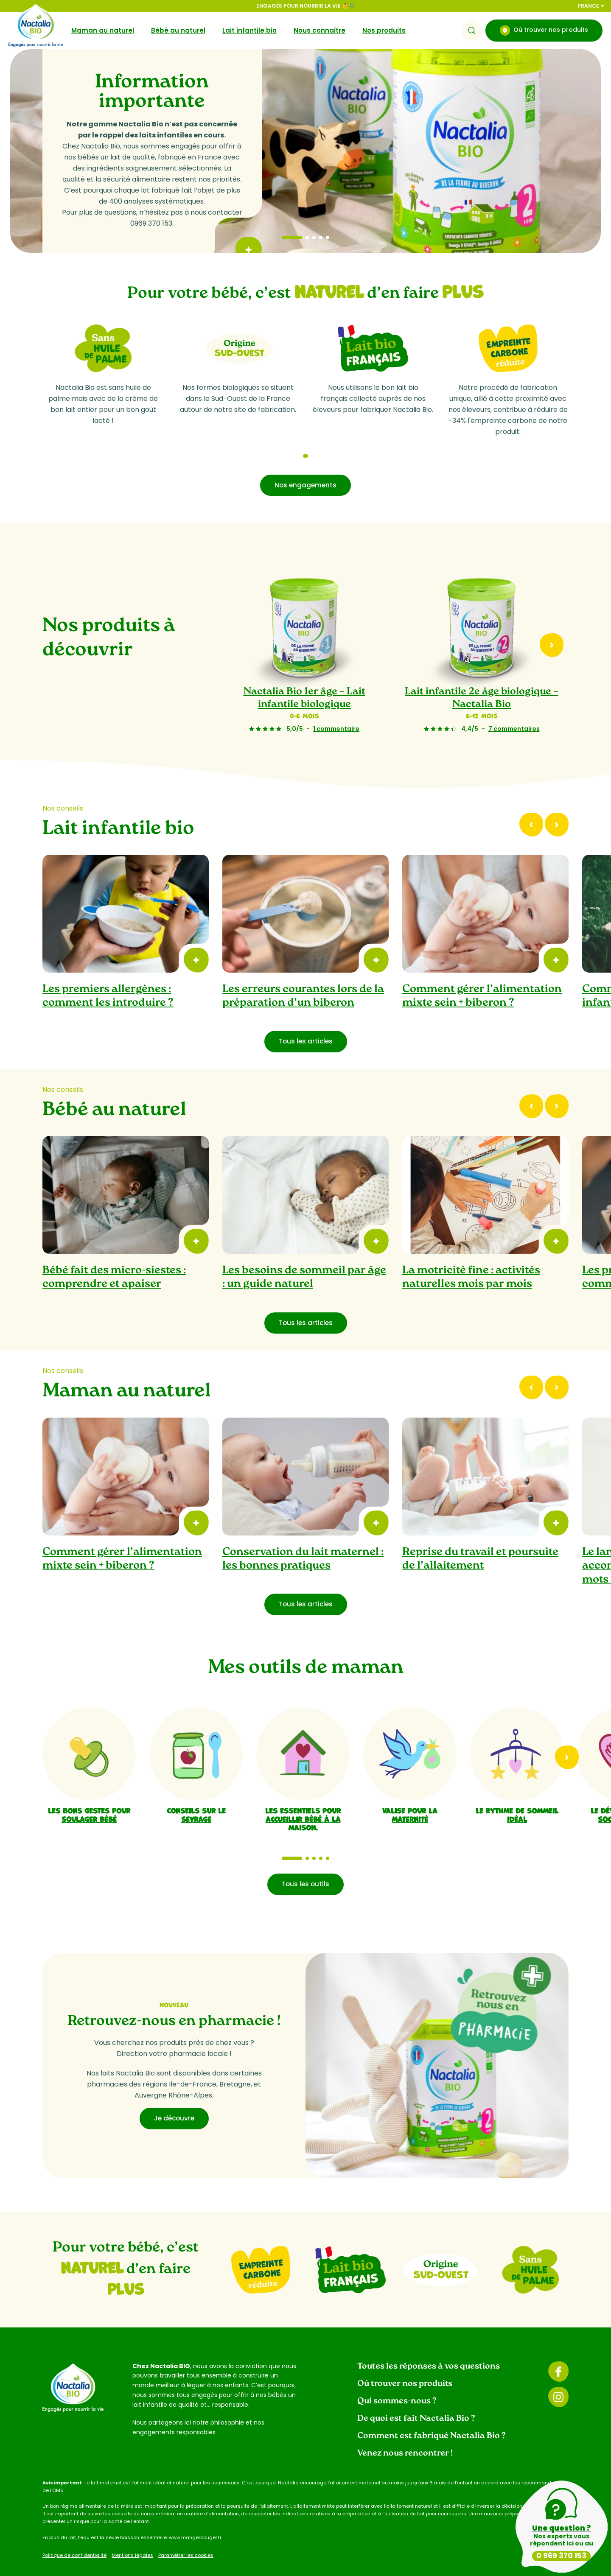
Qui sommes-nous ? (397, 2381)
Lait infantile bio (249, 30)
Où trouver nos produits (544, 30)
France (591, 5)
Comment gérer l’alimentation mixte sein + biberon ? (482, 976)
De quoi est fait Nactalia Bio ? (416, 2398)
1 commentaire (336, 708)
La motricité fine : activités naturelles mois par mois (471, 1257)
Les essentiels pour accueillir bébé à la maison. (303, 1798)
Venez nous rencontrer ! (405, 2433)
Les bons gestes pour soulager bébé (89, 1794)
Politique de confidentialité (74, 2534)
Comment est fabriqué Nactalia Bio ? (431, 2415)
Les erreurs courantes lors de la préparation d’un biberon (303, 976)
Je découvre (174, 2097)
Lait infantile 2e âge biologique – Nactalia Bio (481, 677)
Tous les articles (306, 1020)
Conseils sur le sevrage (196, 1794)
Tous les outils (305, 1863)
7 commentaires (514, 708)
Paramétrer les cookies (185, 2534)
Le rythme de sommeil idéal (517, 1794)
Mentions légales (132, 2534)
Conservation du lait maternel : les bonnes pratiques (303, 1539)
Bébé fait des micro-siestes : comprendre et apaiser (114, 1257)
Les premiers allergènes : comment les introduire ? (108, 976)
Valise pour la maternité (409, 1794)
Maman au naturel (102, 30)
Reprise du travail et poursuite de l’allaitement (480, 1539)
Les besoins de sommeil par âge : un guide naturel (304, 1257)
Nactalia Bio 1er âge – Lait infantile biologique (304, 677)
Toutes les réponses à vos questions (428, 2346)
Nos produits (384, 30)
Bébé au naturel (178, 30)
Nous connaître (319, 30)
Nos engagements (305, 464)
